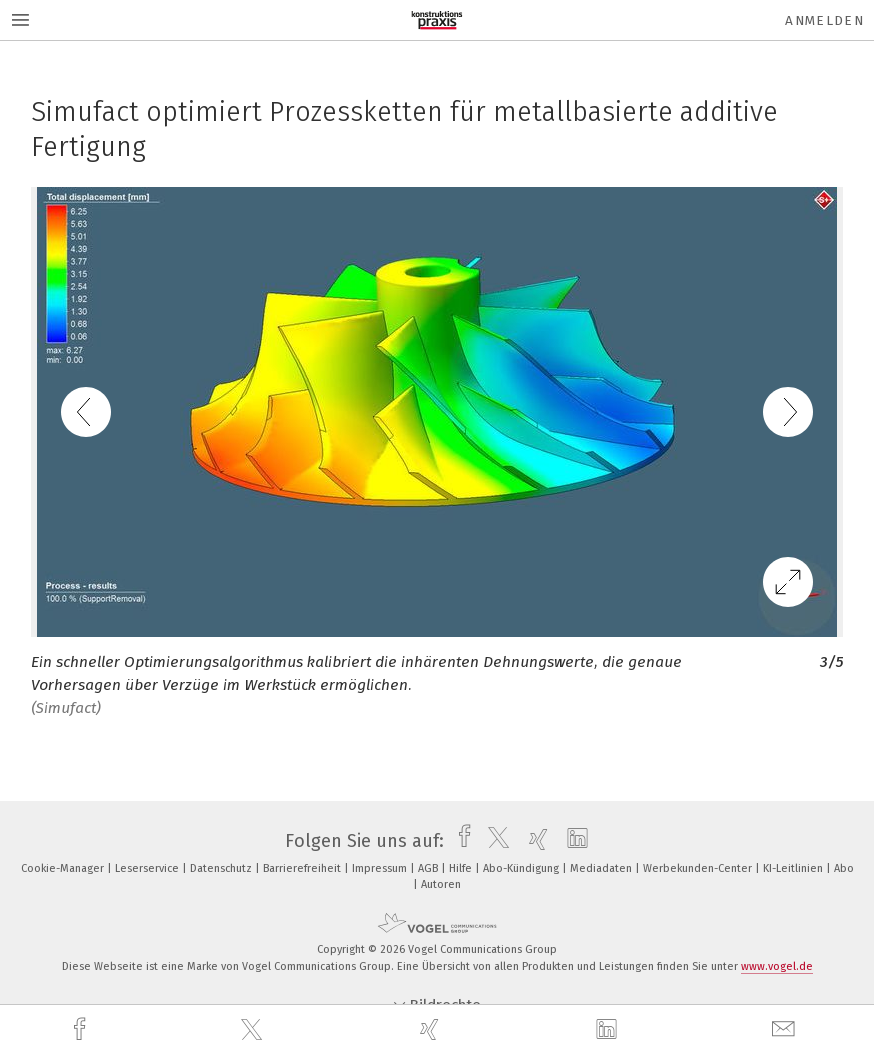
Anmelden (824, 20)
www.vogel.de (777, 966)
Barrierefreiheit (303, 868)
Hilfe (462, 868)
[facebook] (82, 1029)
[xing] (432, 1029)
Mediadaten (602, 868)
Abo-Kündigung (522, 868)
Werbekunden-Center (699, 868)
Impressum (381, 868)
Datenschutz (222, 868)
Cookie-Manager (64, 868)
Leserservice (148, 868)
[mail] (786, 1029)
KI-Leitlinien (794, 868)
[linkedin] (609, 1030)
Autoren (441, 884)
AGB (429, 868)
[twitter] (254, 1030)
